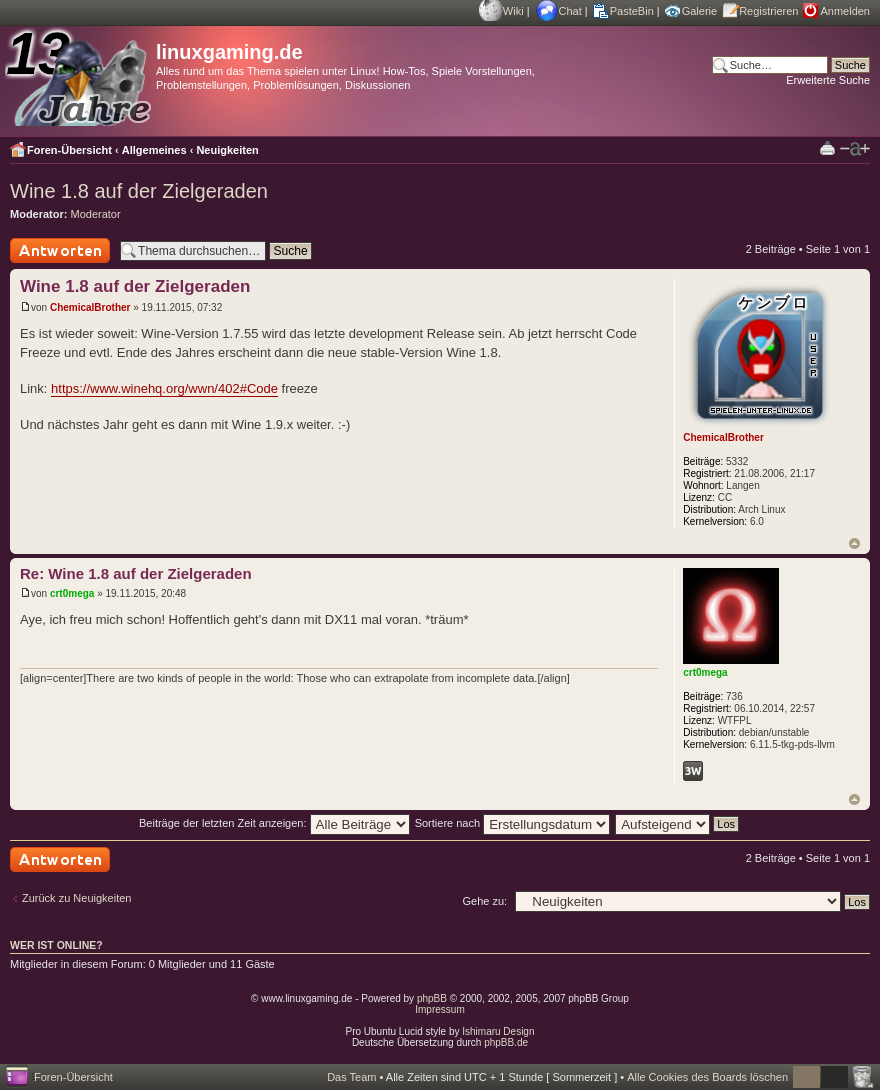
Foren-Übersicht (69, 150)
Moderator (96, 214)
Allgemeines (154, 150)
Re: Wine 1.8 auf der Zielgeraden (136, 573)
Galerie (699, 11)
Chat (570, 11)
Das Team (351, 1077)
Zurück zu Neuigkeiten (76, 898)
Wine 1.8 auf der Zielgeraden (139, 191)
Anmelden (845, 11)
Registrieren (768, 11)
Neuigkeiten (227, 150)
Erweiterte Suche (828, 80)
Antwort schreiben (60, 250)
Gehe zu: (484, 901)
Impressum (439, 1009)
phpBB (432, 998)
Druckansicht (827, 147)
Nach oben (854, 543)
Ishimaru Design (498, 1031)
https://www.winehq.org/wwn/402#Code (164, 388)
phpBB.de (506, 1042)
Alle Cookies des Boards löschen (707, 1077)
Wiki (513, 11)
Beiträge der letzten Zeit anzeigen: (274, 823)
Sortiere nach (512, 823)
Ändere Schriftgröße (855, 149)
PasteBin (632, 11)
